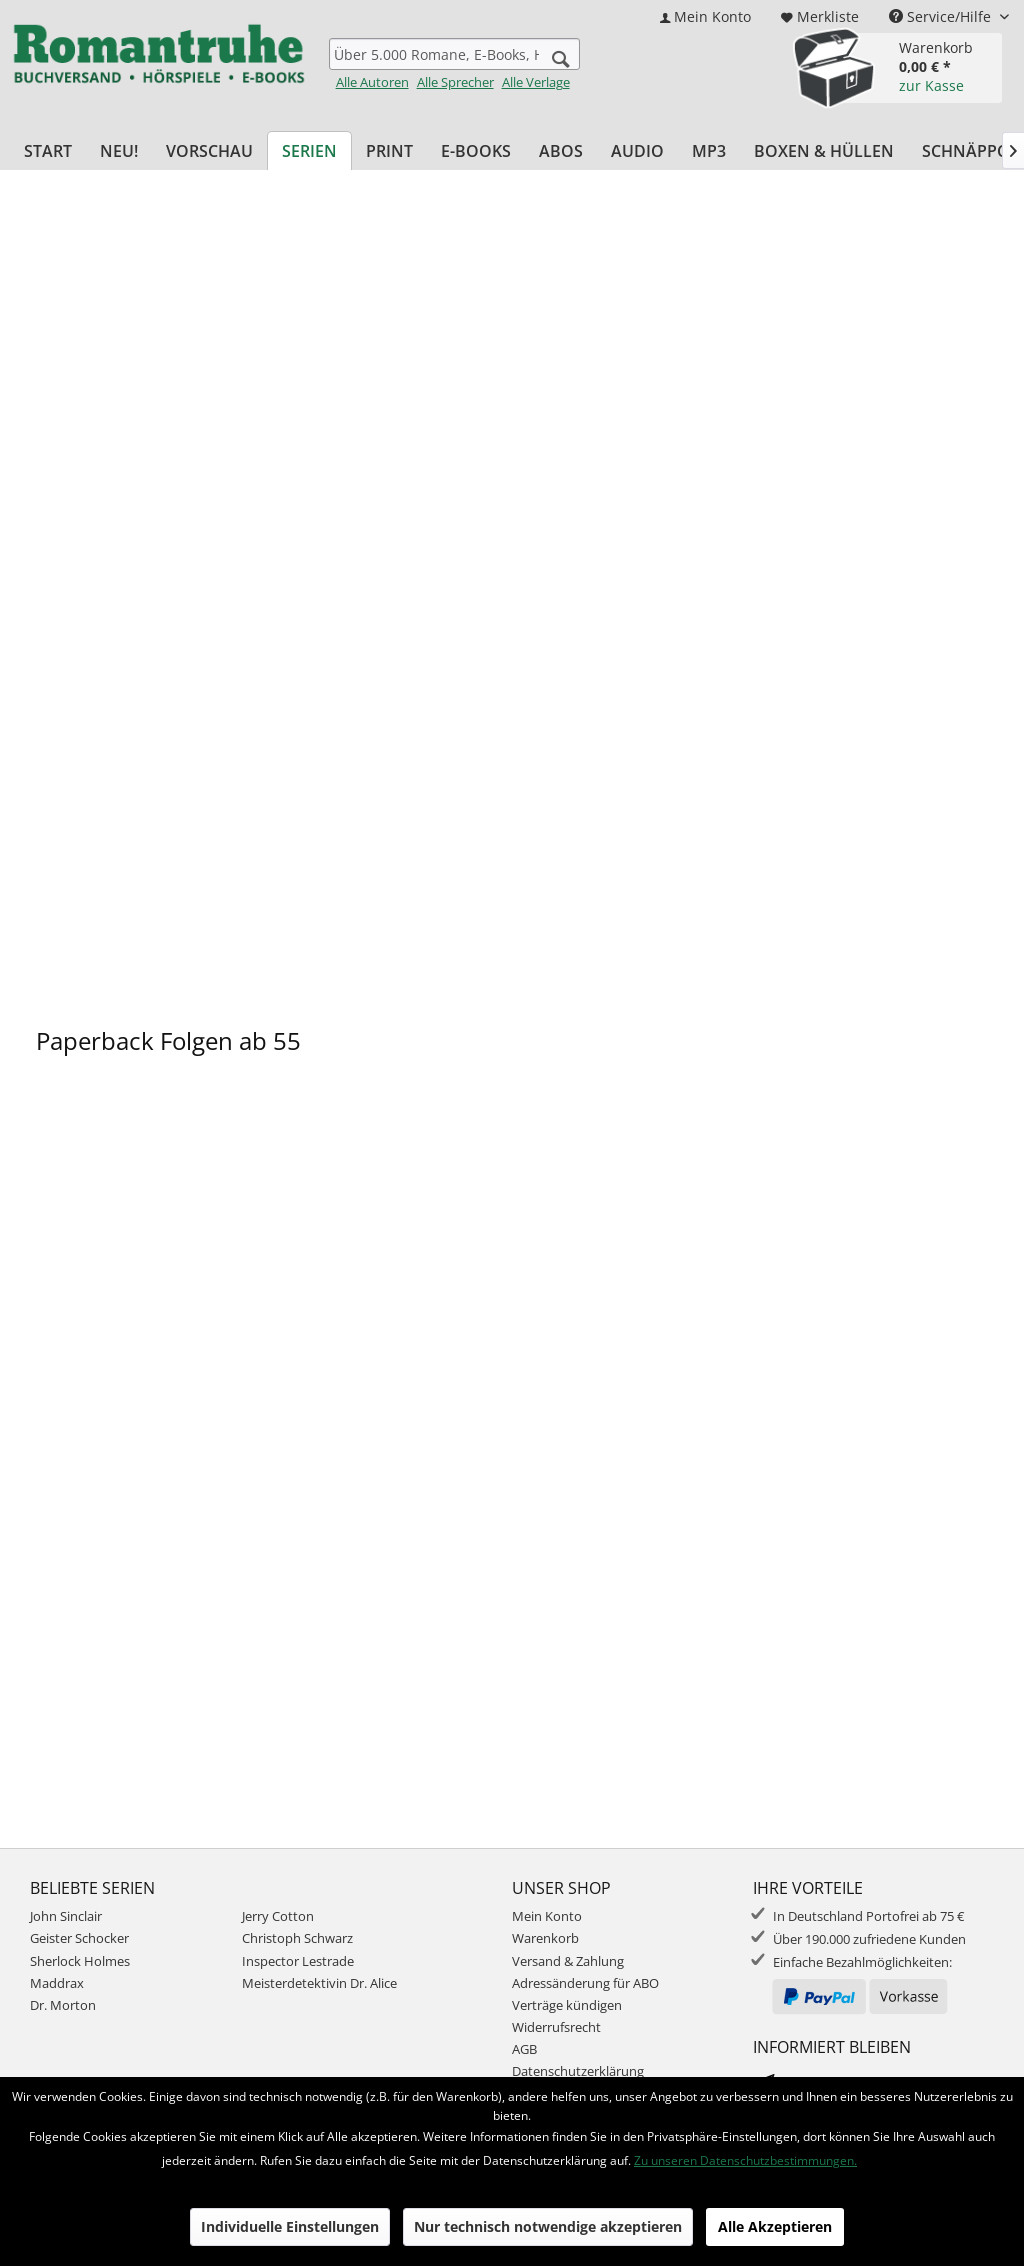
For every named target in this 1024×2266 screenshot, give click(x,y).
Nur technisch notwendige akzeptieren (548, 2226)
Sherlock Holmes (80, 1961)
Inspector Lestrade (298, 1961)
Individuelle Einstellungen (290, 2226)
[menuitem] (705, 16)
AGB (524, 2049)
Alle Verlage (536, 82)
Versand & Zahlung (568, 1961)
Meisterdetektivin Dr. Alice (319, 1983)
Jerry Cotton (278, 1916)
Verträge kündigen (567, 2005)
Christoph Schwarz (297, 1938)
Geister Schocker (79, 1938)
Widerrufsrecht (556, 2027)
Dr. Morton (63, 2005)
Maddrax (57, 1983)
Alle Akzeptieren (775, 2226)
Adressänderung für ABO (585, 1983)
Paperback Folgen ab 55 (168, 1040)
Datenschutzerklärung (578, 2071)
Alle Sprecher (455, 82)
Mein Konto (547, 1916)
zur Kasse (931, 85)
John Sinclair (66, 1916)
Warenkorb (545, 1938)
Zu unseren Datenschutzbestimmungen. (745, 2160)
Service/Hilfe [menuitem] (942, 16)
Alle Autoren (372, 82)
